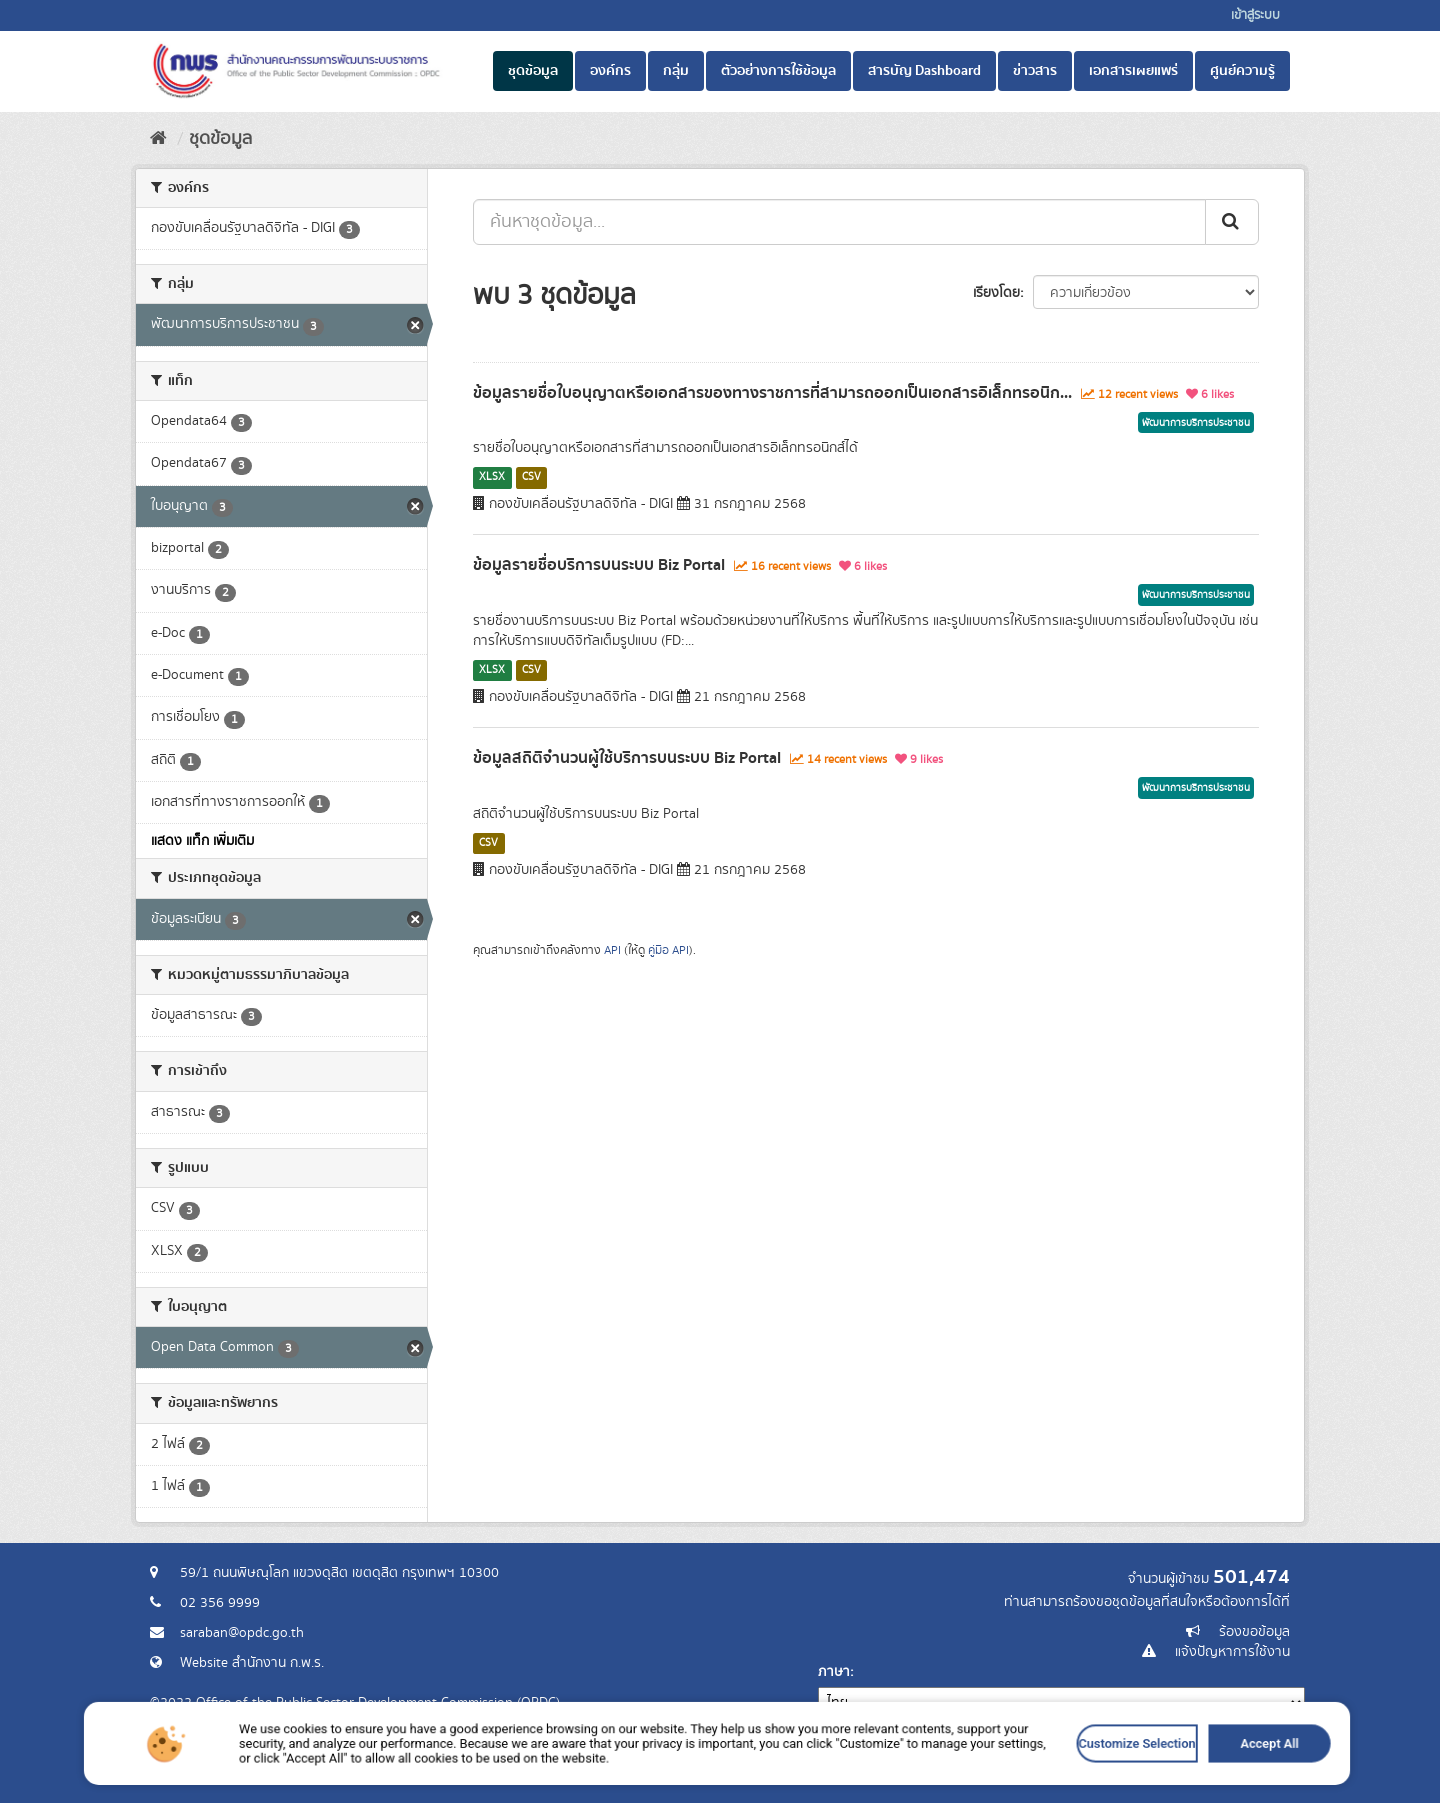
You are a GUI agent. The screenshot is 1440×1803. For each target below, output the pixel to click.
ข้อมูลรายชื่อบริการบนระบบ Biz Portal (599, 565)
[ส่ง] (1232, 222)
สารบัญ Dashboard (924, 71)
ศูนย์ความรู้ (1242, 71)
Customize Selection (982, 1776)
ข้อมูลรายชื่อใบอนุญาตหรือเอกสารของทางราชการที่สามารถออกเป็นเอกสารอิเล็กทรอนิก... (772, 393)
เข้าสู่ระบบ (1255, 15)
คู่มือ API (668, 950)
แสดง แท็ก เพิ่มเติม (202, 841)
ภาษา (834, 1672)
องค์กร (610, 71)
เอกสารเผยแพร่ (1133, 71)
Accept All (1073, 1776)
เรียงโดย (996, 293)
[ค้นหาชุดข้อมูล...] (839, 222)
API (612, 950)
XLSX (492, 477)
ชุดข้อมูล (533, 71)
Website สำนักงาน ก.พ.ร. (252, 1663)
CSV (531, 477)
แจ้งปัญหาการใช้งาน (1232, 1652)
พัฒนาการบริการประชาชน (1196, 423)
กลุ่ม (676, 71)
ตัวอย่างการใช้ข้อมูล (778, 71)
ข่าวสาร (1035, 71)
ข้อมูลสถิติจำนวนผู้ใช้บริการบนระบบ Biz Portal (627, 758)
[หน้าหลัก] (158, 139)
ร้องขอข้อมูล (1254, 1632)
